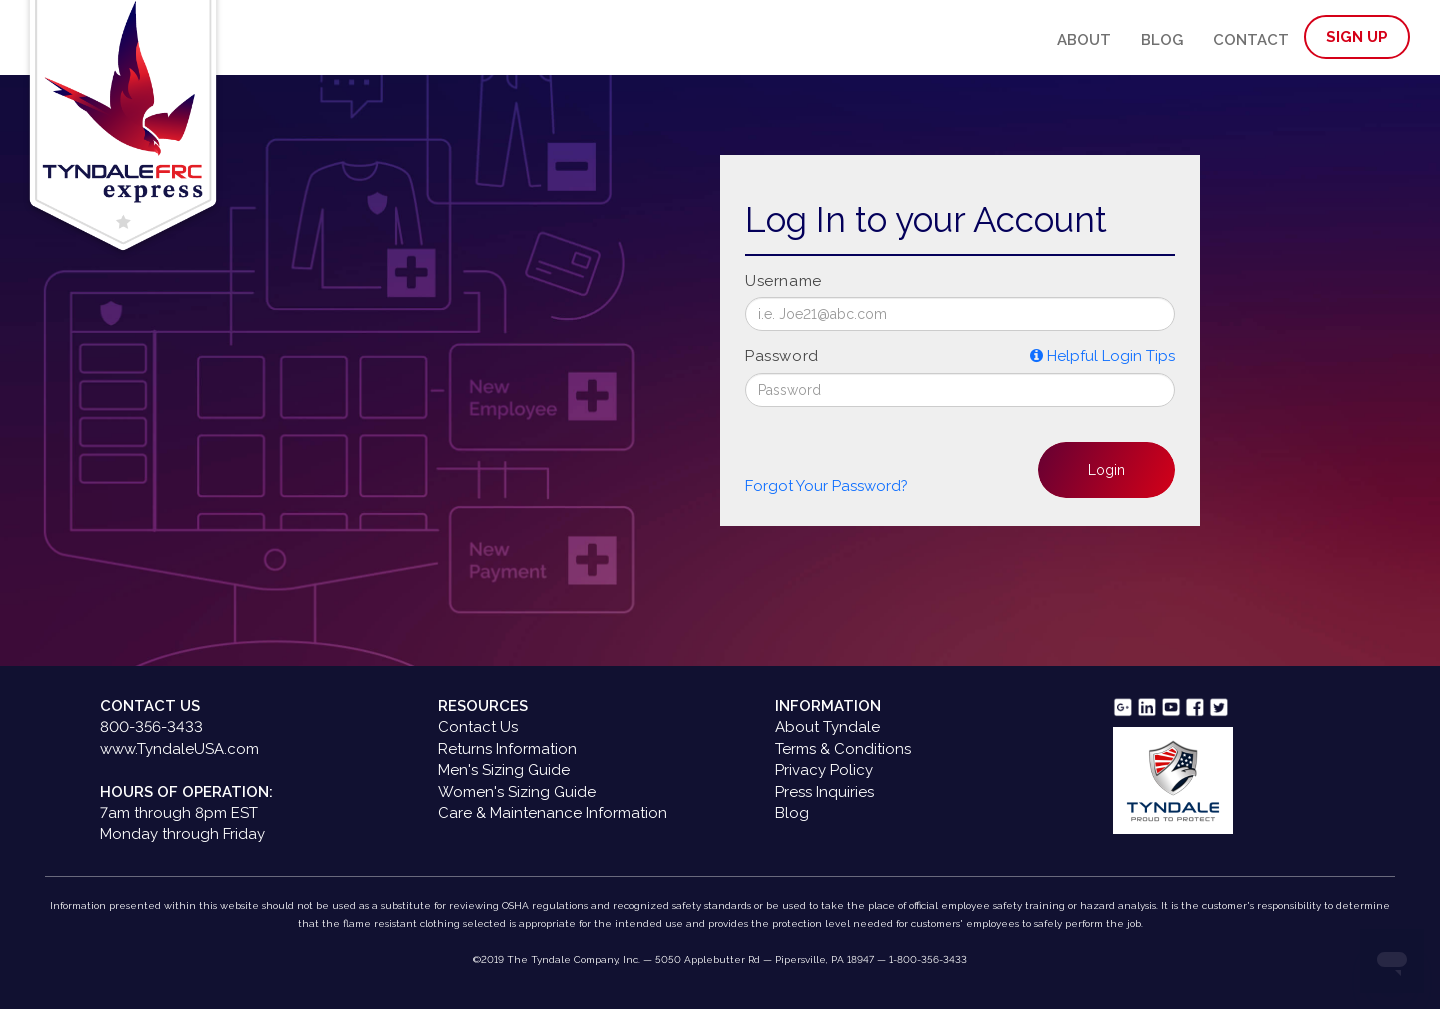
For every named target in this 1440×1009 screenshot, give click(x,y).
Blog (1162, 40)
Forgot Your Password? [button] (826, 486)
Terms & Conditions (843, 749)
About (1084, 40)
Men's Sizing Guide (504, 770)
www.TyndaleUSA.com (179, 749)
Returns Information (507, 749)
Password (782, 356)
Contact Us (478, 727)
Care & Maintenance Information (552, 813)
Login (1106, 470)
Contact (1251, 40)
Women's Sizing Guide (517, 792)
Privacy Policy (824, 770)
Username (783, 281)
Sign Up (1357, 37)
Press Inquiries (824, 792)
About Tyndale (827, 727)
